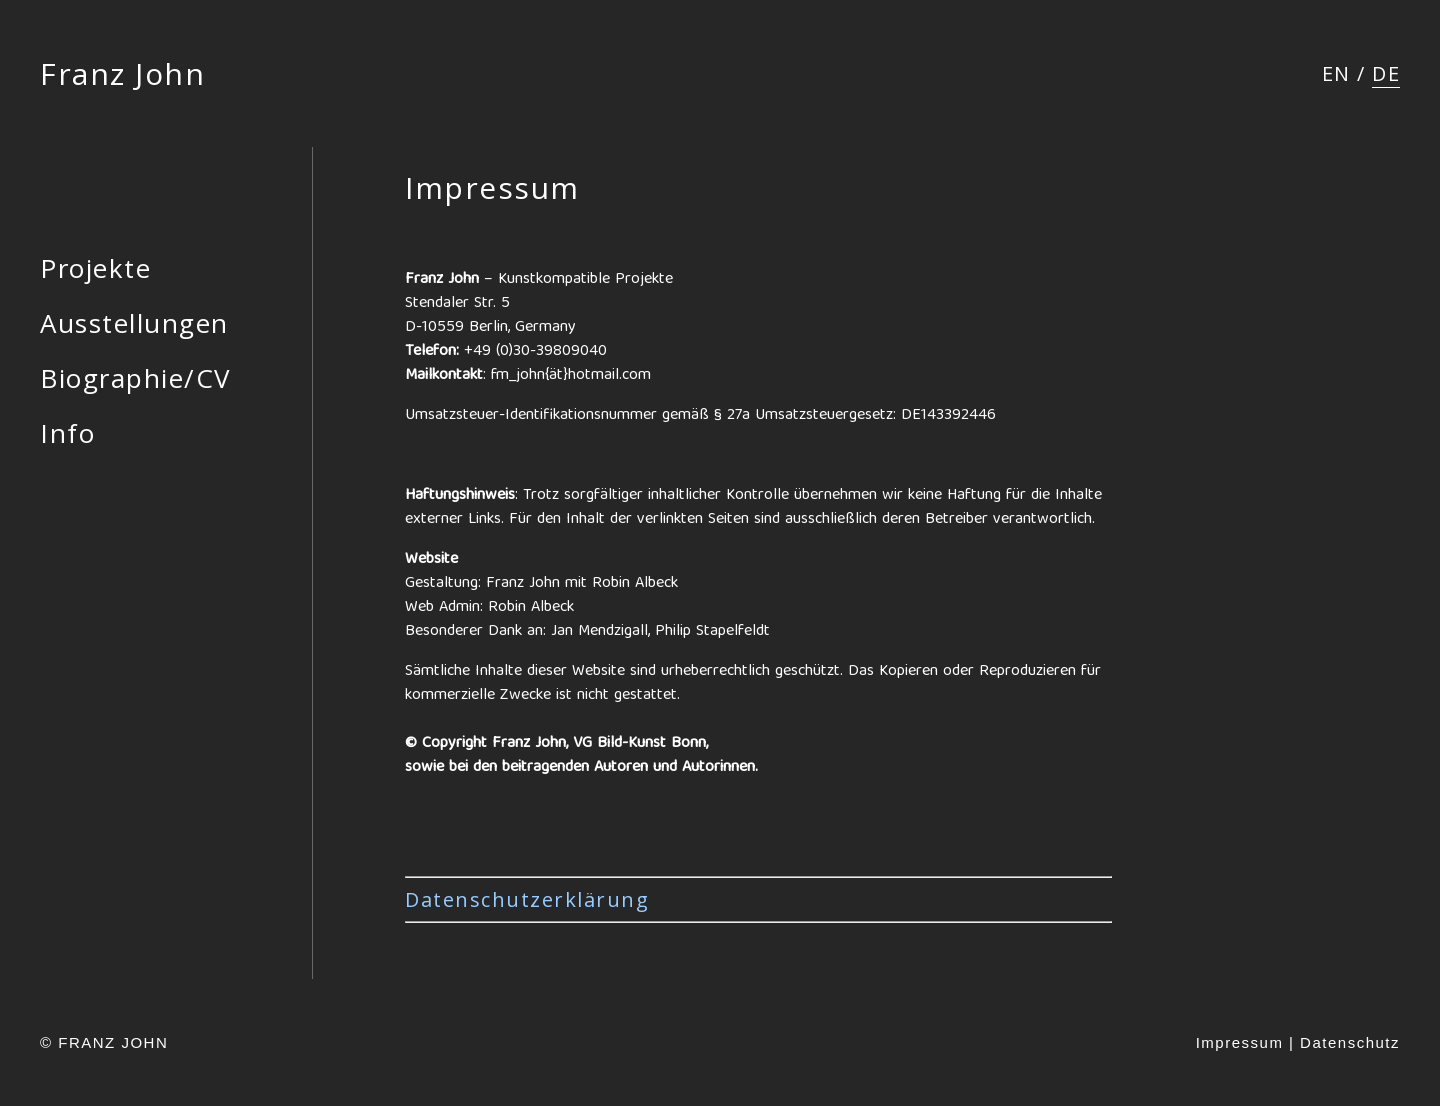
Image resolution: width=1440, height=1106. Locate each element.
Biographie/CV (136, 378)
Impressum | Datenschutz (1298, 1042)
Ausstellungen (134, 323)
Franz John (122, 73)
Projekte (95, 268)
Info (67, 433)
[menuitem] (1336, 73)
